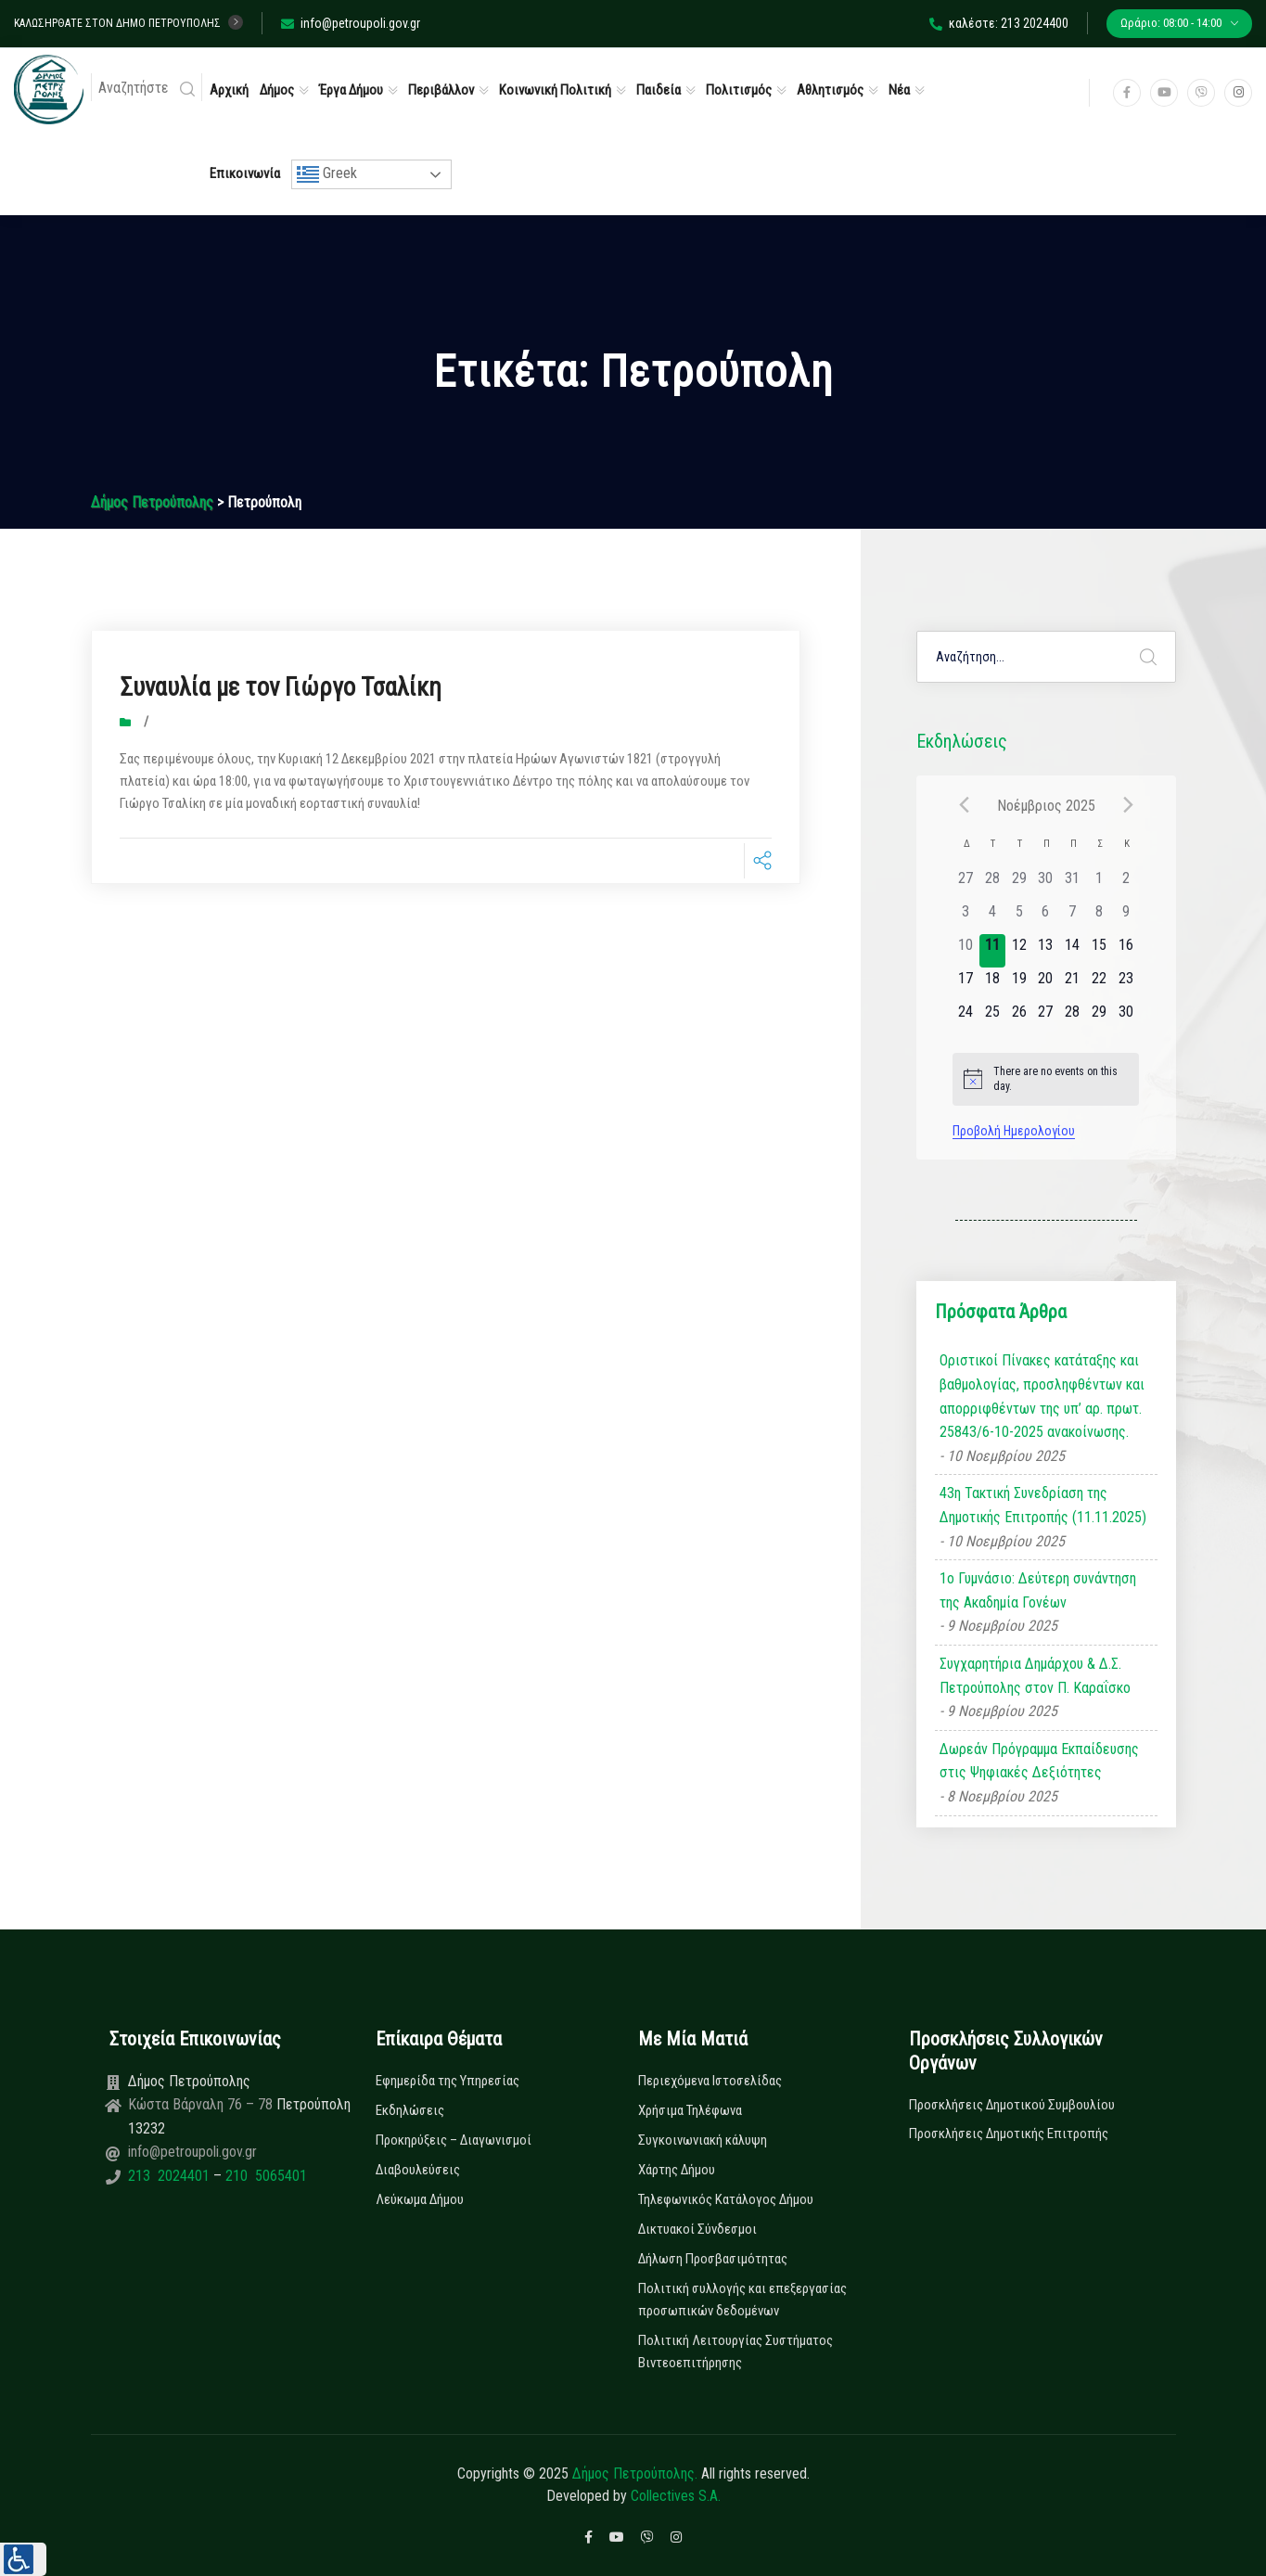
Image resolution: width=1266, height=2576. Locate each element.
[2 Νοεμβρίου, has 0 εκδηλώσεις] (1125, 884)
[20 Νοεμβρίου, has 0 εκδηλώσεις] (1045, 984)
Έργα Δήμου (351, 90)
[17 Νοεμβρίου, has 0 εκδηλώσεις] (966, 984)
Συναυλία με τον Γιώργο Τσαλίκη (299, 686)
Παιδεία (658, 90)
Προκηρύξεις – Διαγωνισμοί (453, 2140)
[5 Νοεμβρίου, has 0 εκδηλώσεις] (1018, 917)
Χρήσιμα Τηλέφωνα (690, 2110)
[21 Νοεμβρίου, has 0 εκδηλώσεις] (1072, 984)
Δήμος (277, 90)
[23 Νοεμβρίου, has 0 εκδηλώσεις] (1125, 984)
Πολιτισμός (739, 90)
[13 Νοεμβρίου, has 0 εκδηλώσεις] (1045, 951)
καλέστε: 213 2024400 (998, 23)
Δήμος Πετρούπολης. (634, 2473)
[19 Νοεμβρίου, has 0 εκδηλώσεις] (1018, 984)
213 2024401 (170, 2176)
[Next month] (1128, 805)
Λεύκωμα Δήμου (420, 2199)
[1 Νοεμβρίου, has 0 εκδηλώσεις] (1099, 884)
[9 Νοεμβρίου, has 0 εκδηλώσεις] (1125, 917)
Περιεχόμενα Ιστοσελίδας (710, 2080)
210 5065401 (264, 2176)
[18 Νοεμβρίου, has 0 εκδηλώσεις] (992, 984)
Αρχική (229, 90)
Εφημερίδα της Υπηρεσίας (447, 2080)
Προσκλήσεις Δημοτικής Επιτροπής (1008, 2133)
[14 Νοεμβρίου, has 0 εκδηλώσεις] (1072, 951)
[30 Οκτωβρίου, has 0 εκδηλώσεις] (1045, 884)
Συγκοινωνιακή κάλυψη (702, 2140)
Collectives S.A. (676, 2496)
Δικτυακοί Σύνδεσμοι (697, 2229)
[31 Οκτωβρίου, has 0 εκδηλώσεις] (1072, 884)
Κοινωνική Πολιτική (555, 90)
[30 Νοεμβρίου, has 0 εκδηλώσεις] (1125, 1017)
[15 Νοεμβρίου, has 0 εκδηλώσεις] (1099, 951)
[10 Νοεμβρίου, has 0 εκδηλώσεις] (966, 951)
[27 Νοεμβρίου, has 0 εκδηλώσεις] (1045, 1017)
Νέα (899, 90)
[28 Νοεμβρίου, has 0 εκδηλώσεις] (1072, 1017)
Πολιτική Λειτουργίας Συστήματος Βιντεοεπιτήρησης (735, 2351)
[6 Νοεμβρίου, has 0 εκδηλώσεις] (1045, 917)
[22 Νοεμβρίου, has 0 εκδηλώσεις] (1099, 984)
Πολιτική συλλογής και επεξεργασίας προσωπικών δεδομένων (742, 2299)
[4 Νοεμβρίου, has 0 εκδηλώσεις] (992, 917)
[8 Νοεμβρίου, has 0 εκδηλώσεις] (1099, 917)
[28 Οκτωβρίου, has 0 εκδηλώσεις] (992, 884)
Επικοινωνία (245, 173)
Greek (327, 174)
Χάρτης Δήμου (676, 2169)
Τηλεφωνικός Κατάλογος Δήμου (725, 2199)
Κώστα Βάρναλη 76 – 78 (202, 2104)
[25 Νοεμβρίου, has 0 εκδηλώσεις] (992, 1017)
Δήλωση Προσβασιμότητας (712, 2258)
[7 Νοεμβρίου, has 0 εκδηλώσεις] (1072, 917)
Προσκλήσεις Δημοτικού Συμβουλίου (1012, 2104)
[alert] (1046, 1079)
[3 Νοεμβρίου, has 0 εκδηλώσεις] (966, 917)
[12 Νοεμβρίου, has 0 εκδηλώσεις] (1018, 951)
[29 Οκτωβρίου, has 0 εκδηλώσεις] (1018, 884)
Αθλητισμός (830, 90)
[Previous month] (964, 805)
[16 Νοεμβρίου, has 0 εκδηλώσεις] (1125, 951)
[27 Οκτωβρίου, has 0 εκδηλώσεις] (966, 884)
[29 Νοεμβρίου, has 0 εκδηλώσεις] (1099, 1017)
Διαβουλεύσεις (418, 2169)
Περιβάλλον (441, 90)
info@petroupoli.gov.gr (350, 23)
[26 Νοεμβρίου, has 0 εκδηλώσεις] (1018, 1017)
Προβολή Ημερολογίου (1014, 1130)
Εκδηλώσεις (410, 2110)
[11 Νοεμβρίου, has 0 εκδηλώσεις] (992, 951)
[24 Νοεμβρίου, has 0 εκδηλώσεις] (966, 1017)
